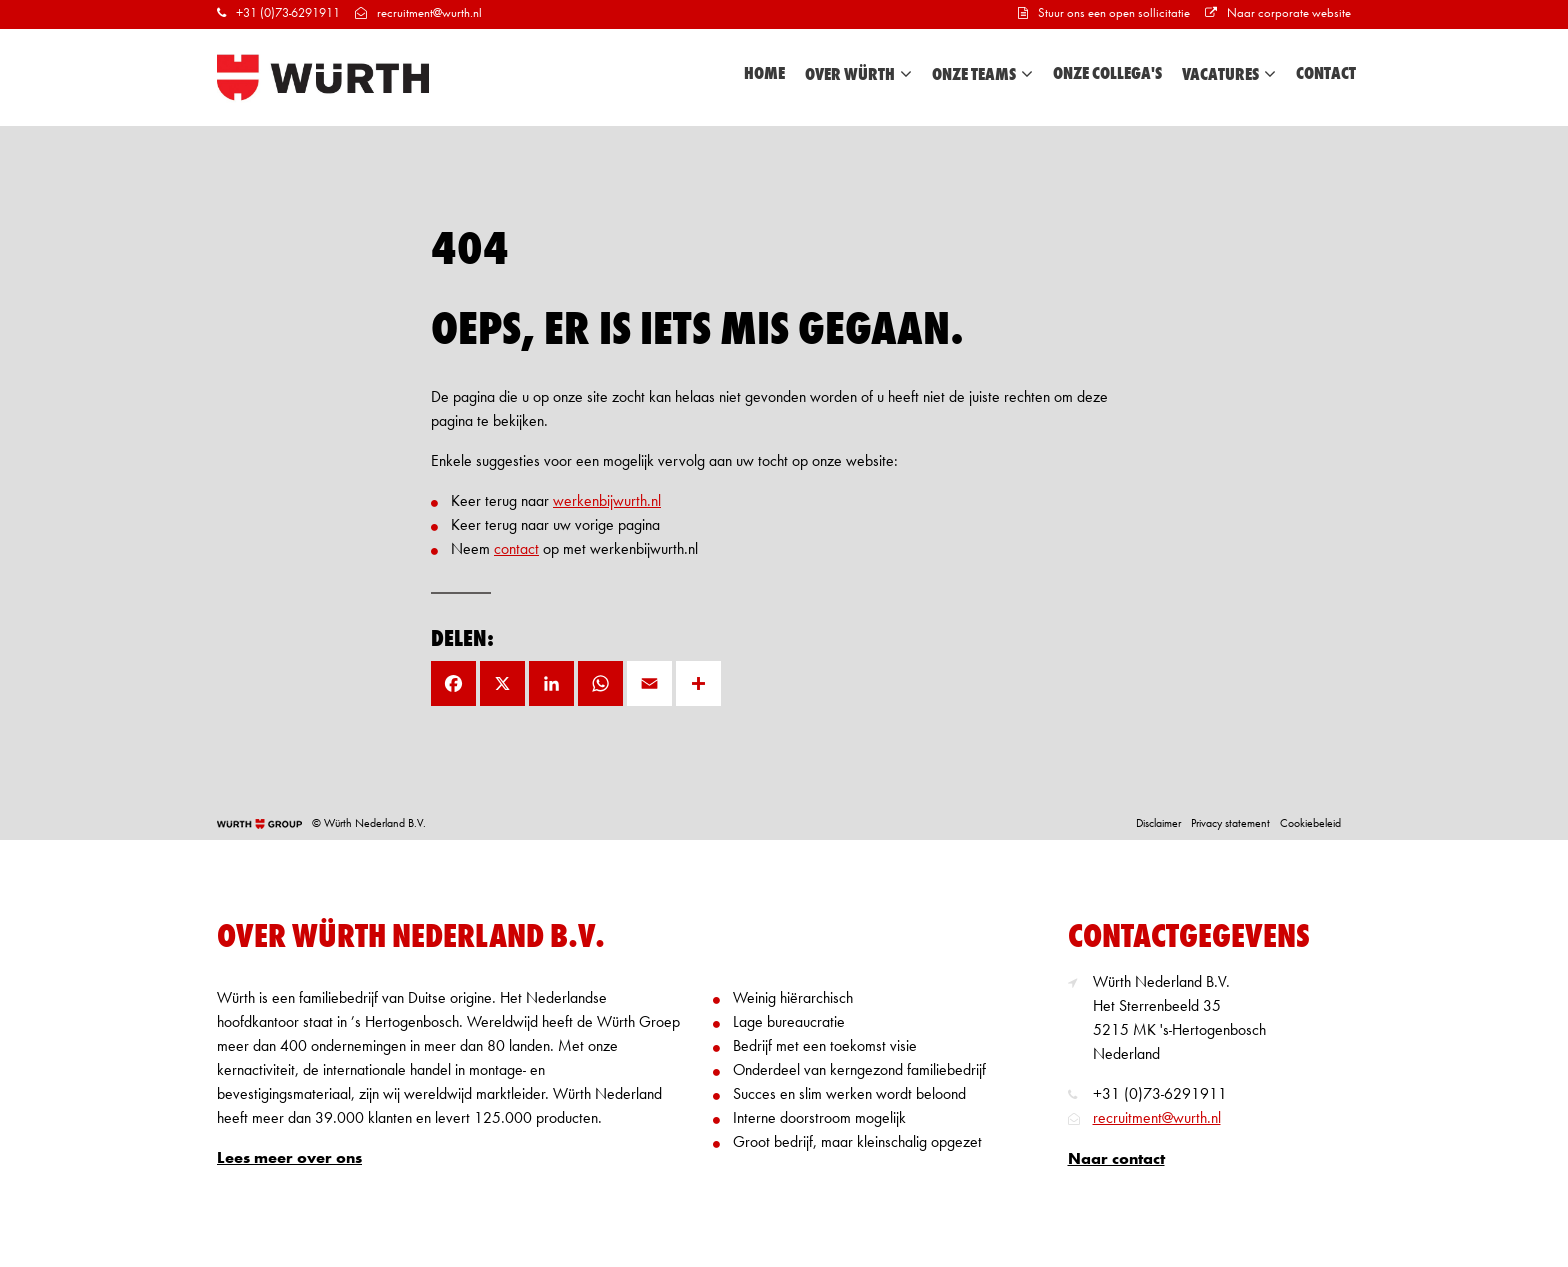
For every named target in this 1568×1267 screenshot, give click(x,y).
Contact (1326, 74)
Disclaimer (1158, 824)
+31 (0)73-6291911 (278, 13)
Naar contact (1116, 1160)
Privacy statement (1230, 824)
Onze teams (982, 74)
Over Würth (858, 74)
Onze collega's (1107, 74)
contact (516, 550)
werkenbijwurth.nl (607, 502)
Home (764, 74)
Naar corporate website (1278, 13)
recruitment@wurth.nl (418, 13)
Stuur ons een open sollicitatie (1104, 13)
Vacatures (1229, 74)
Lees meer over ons (289, 1159)
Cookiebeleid (1310, 824)
